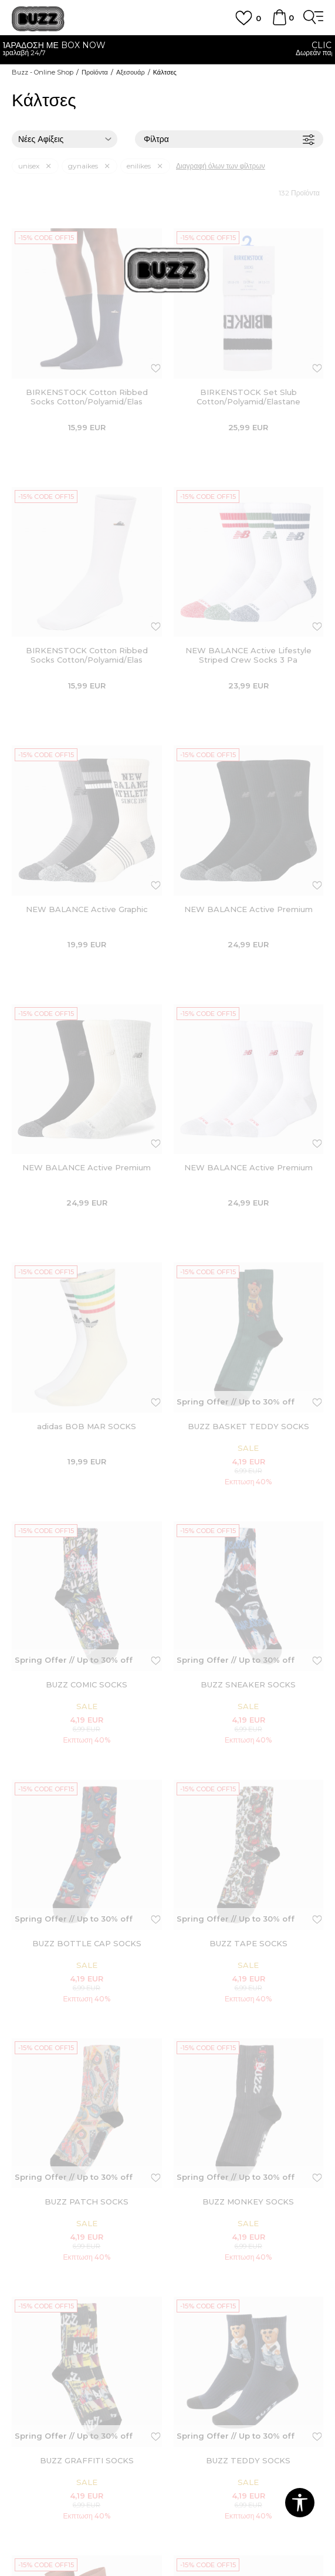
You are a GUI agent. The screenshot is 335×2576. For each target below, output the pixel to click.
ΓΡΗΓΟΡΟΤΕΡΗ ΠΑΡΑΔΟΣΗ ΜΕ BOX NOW (167, 45)
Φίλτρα (229, 139)
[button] (299, 2502)
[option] (167, 50)
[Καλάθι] (279, 23)
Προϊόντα (95, 72)
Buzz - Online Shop (42, 72)
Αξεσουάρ (130, 72)
